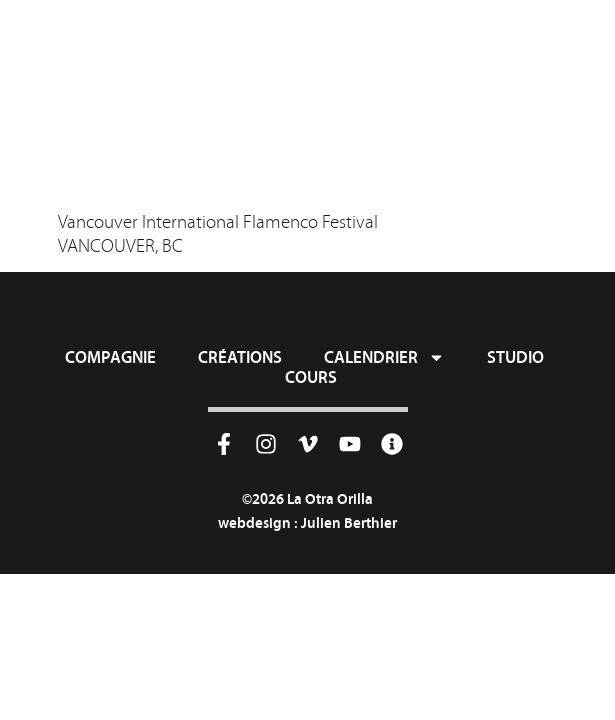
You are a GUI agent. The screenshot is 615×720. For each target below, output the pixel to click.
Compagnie (110, 357)
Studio (515, 357)
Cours (311, 377)
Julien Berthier (349, 522)
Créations (240, 357)
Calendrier (384, 357)
